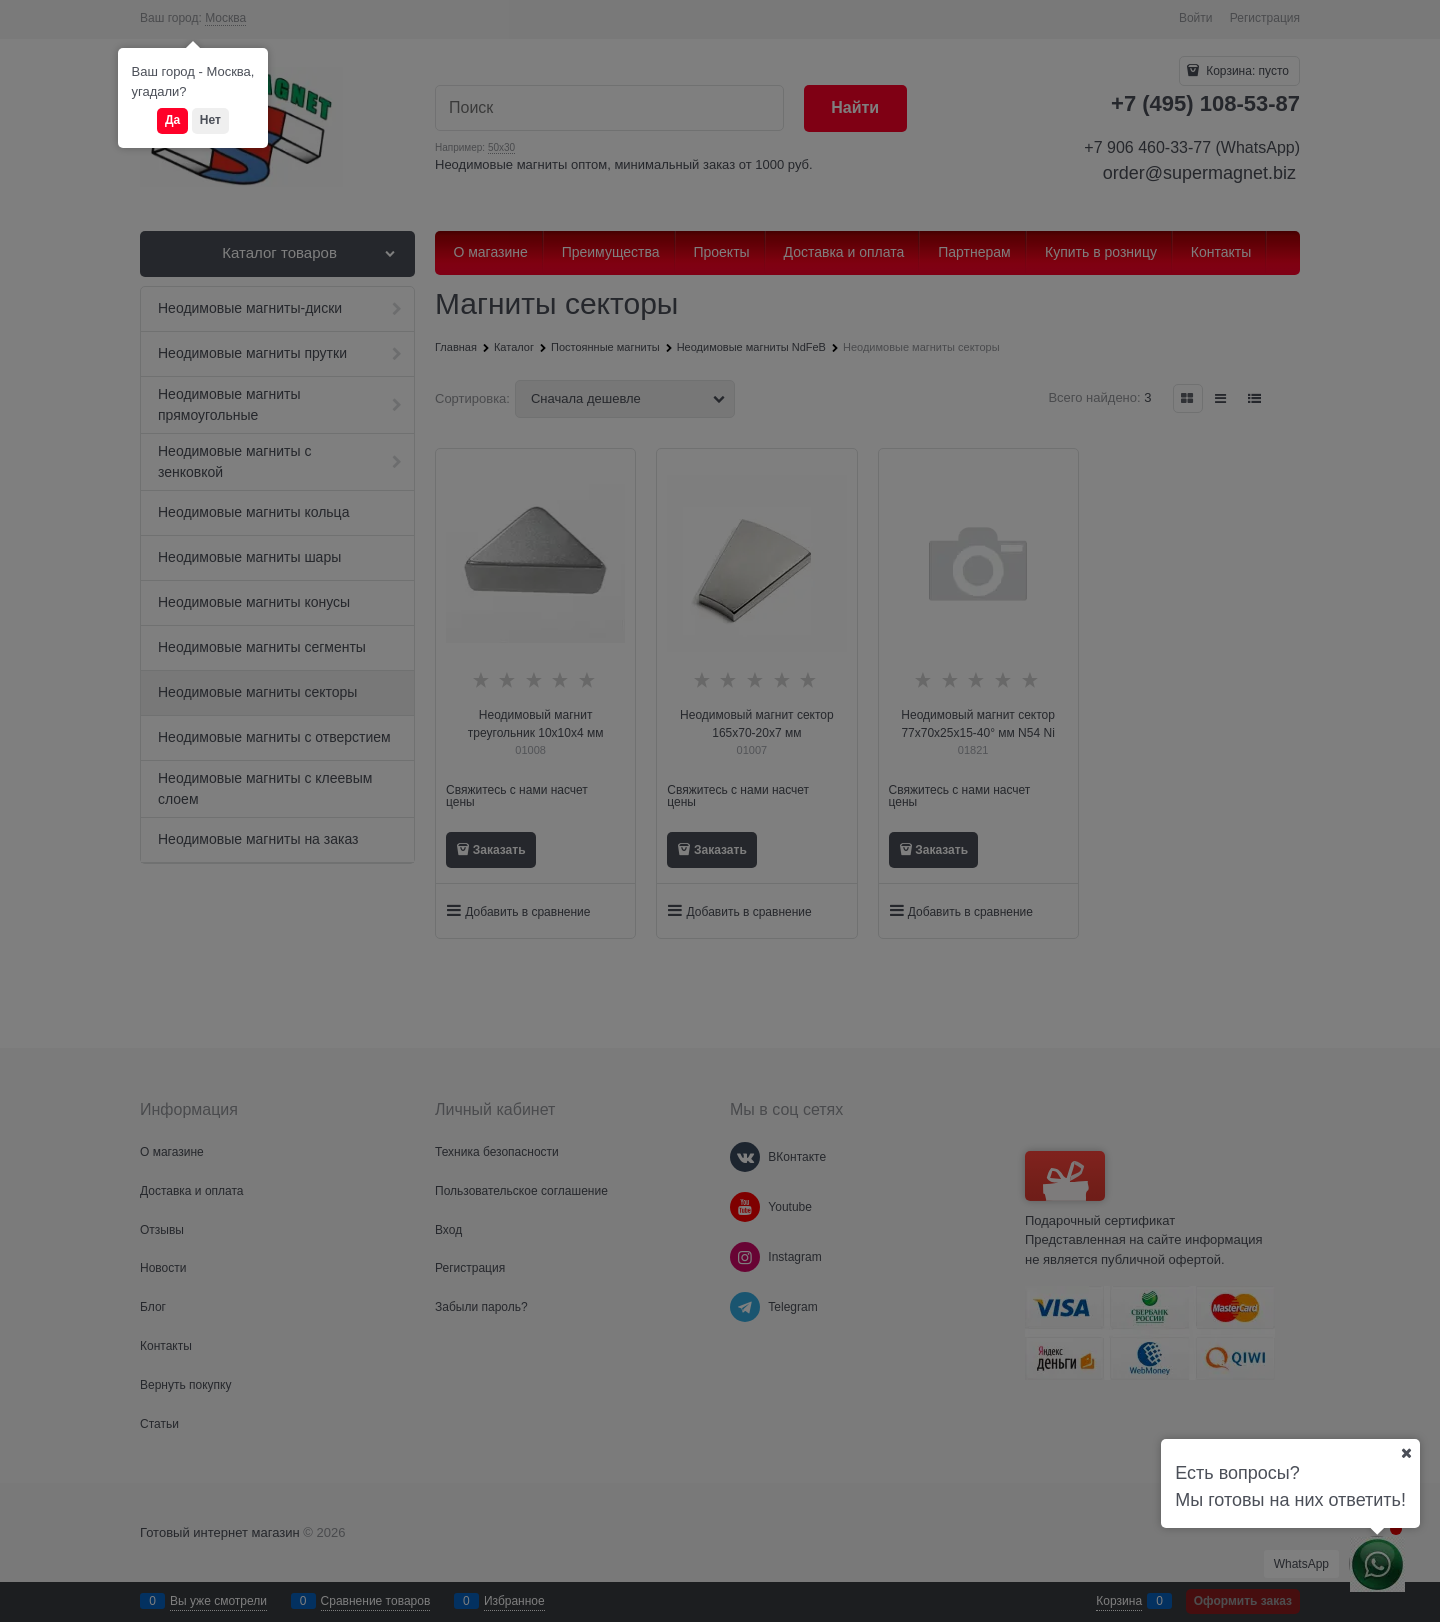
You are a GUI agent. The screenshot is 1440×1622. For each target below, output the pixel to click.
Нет (210, 120)
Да (172, 120)
